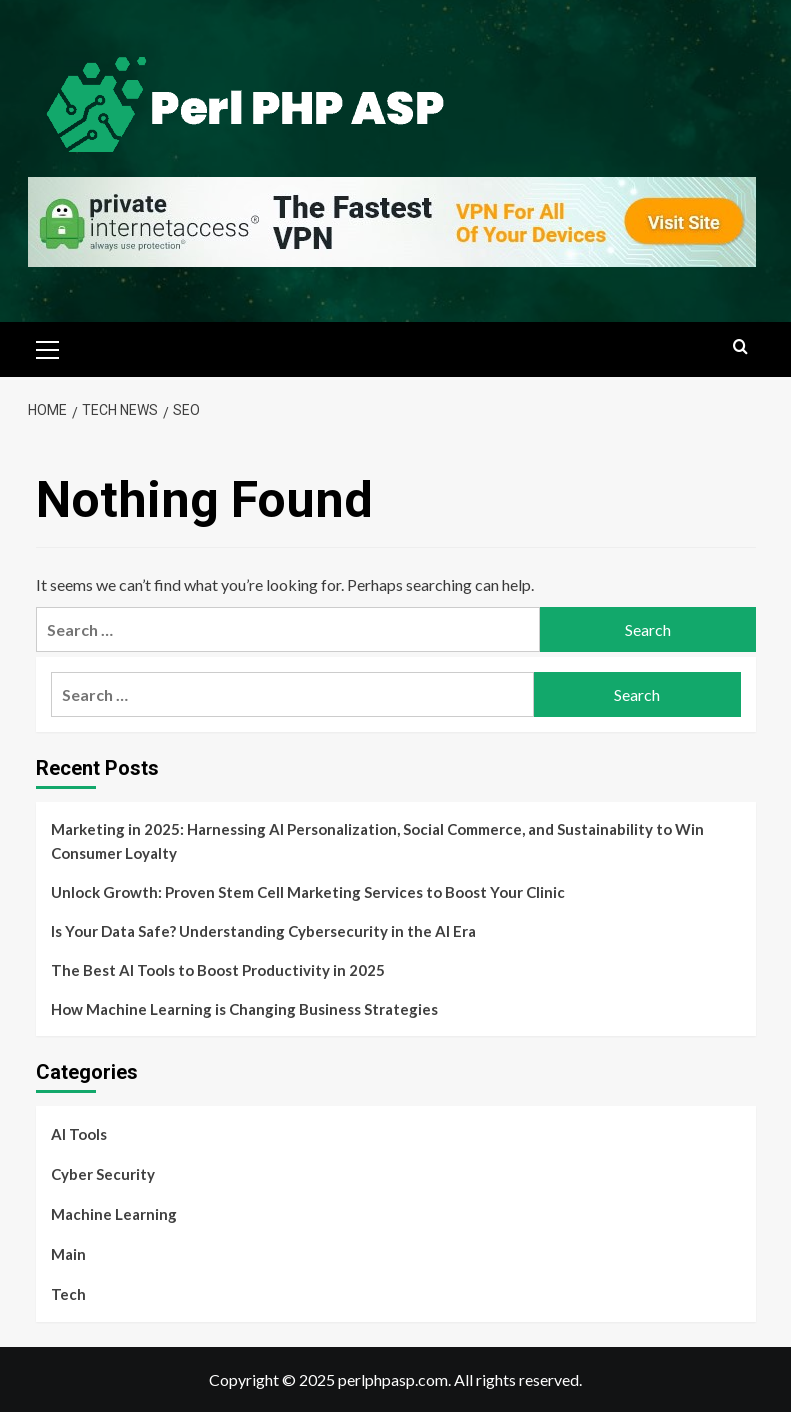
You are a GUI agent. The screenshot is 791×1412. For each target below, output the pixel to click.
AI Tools (79, 1134)
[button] (48, 347)
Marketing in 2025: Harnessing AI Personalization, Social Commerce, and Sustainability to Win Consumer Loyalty (377, 841)
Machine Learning (114, 1214)
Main (68, 1254)
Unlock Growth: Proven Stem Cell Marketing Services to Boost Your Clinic (308, 892)
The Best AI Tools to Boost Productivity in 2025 (218, 970)
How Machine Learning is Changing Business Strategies (244, 1009)
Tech (68, 1294)
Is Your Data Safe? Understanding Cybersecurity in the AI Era (263, 931)
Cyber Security (103, 1174)
